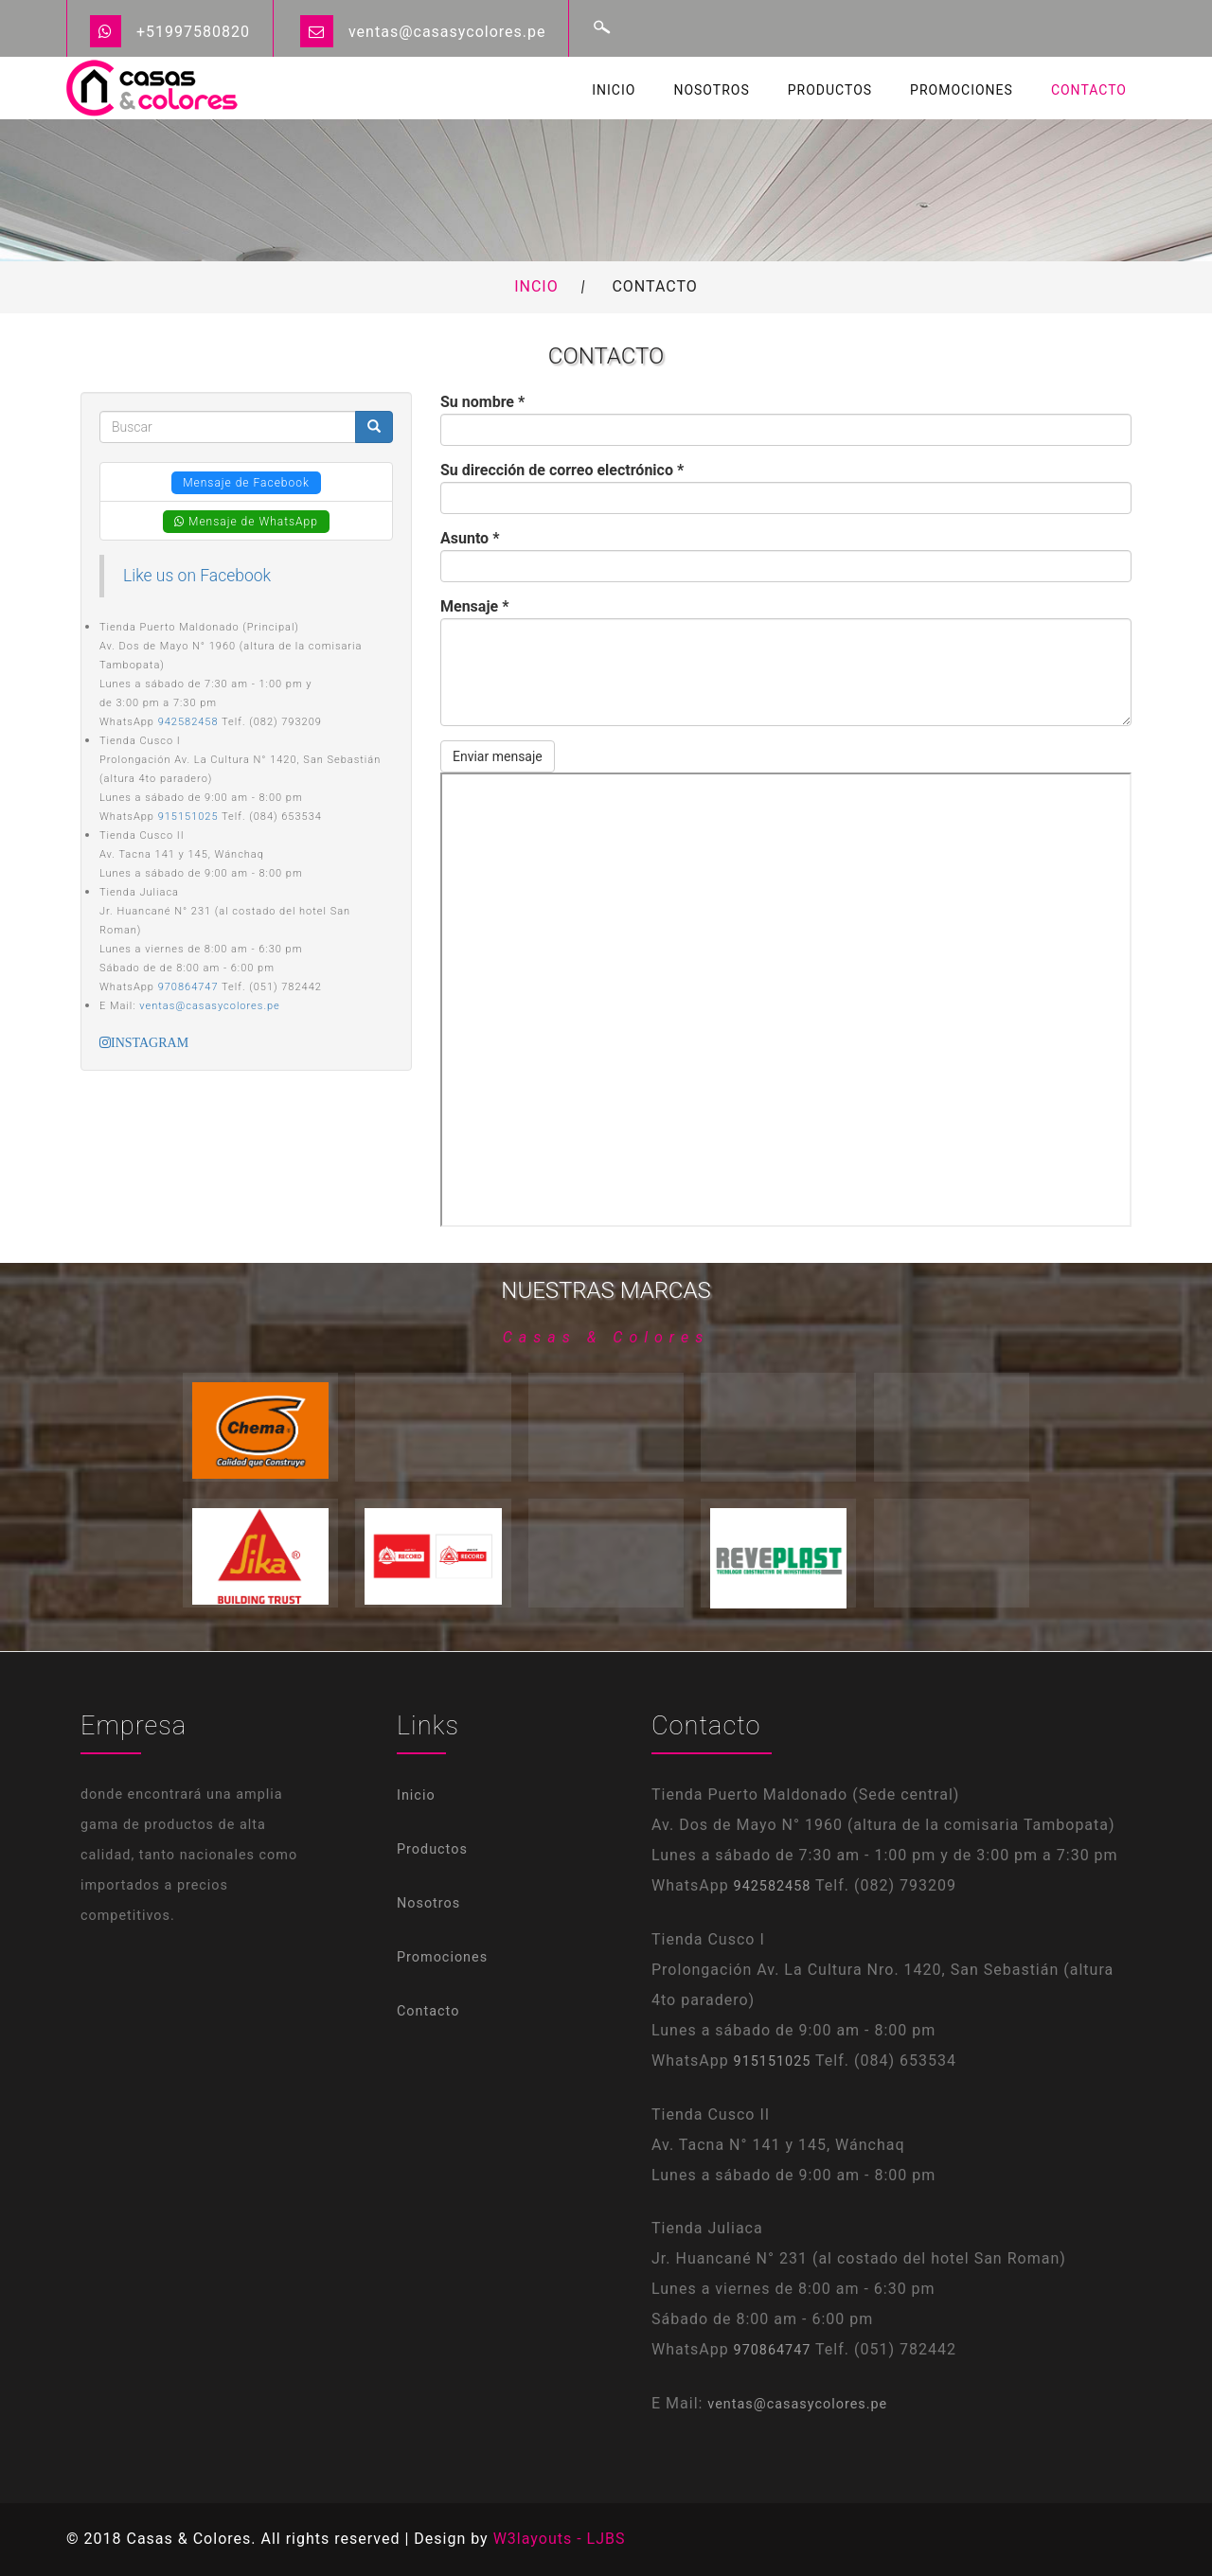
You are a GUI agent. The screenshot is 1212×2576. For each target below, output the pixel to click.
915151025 (188, 816)
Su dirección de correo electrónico (562, 470)
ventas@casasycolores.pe (447, 32)
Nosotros (711, 90)
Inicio (613, 90)
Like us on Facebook (197, 575)
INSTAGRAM (149, 1042)
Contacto (1089, 90)
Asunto (469, 538)
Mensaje (474, 606)
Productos (830, 90)
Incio (536, 286)
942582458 (188, 722)
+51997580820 (193, 32)
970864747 (188, 987)
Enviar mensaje (498, 756)
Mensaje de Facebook (246, 482)
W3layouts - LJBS (559, 2539)
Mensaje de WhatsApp (246, 521)
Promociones (961, 90)
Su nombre (482, 402)
